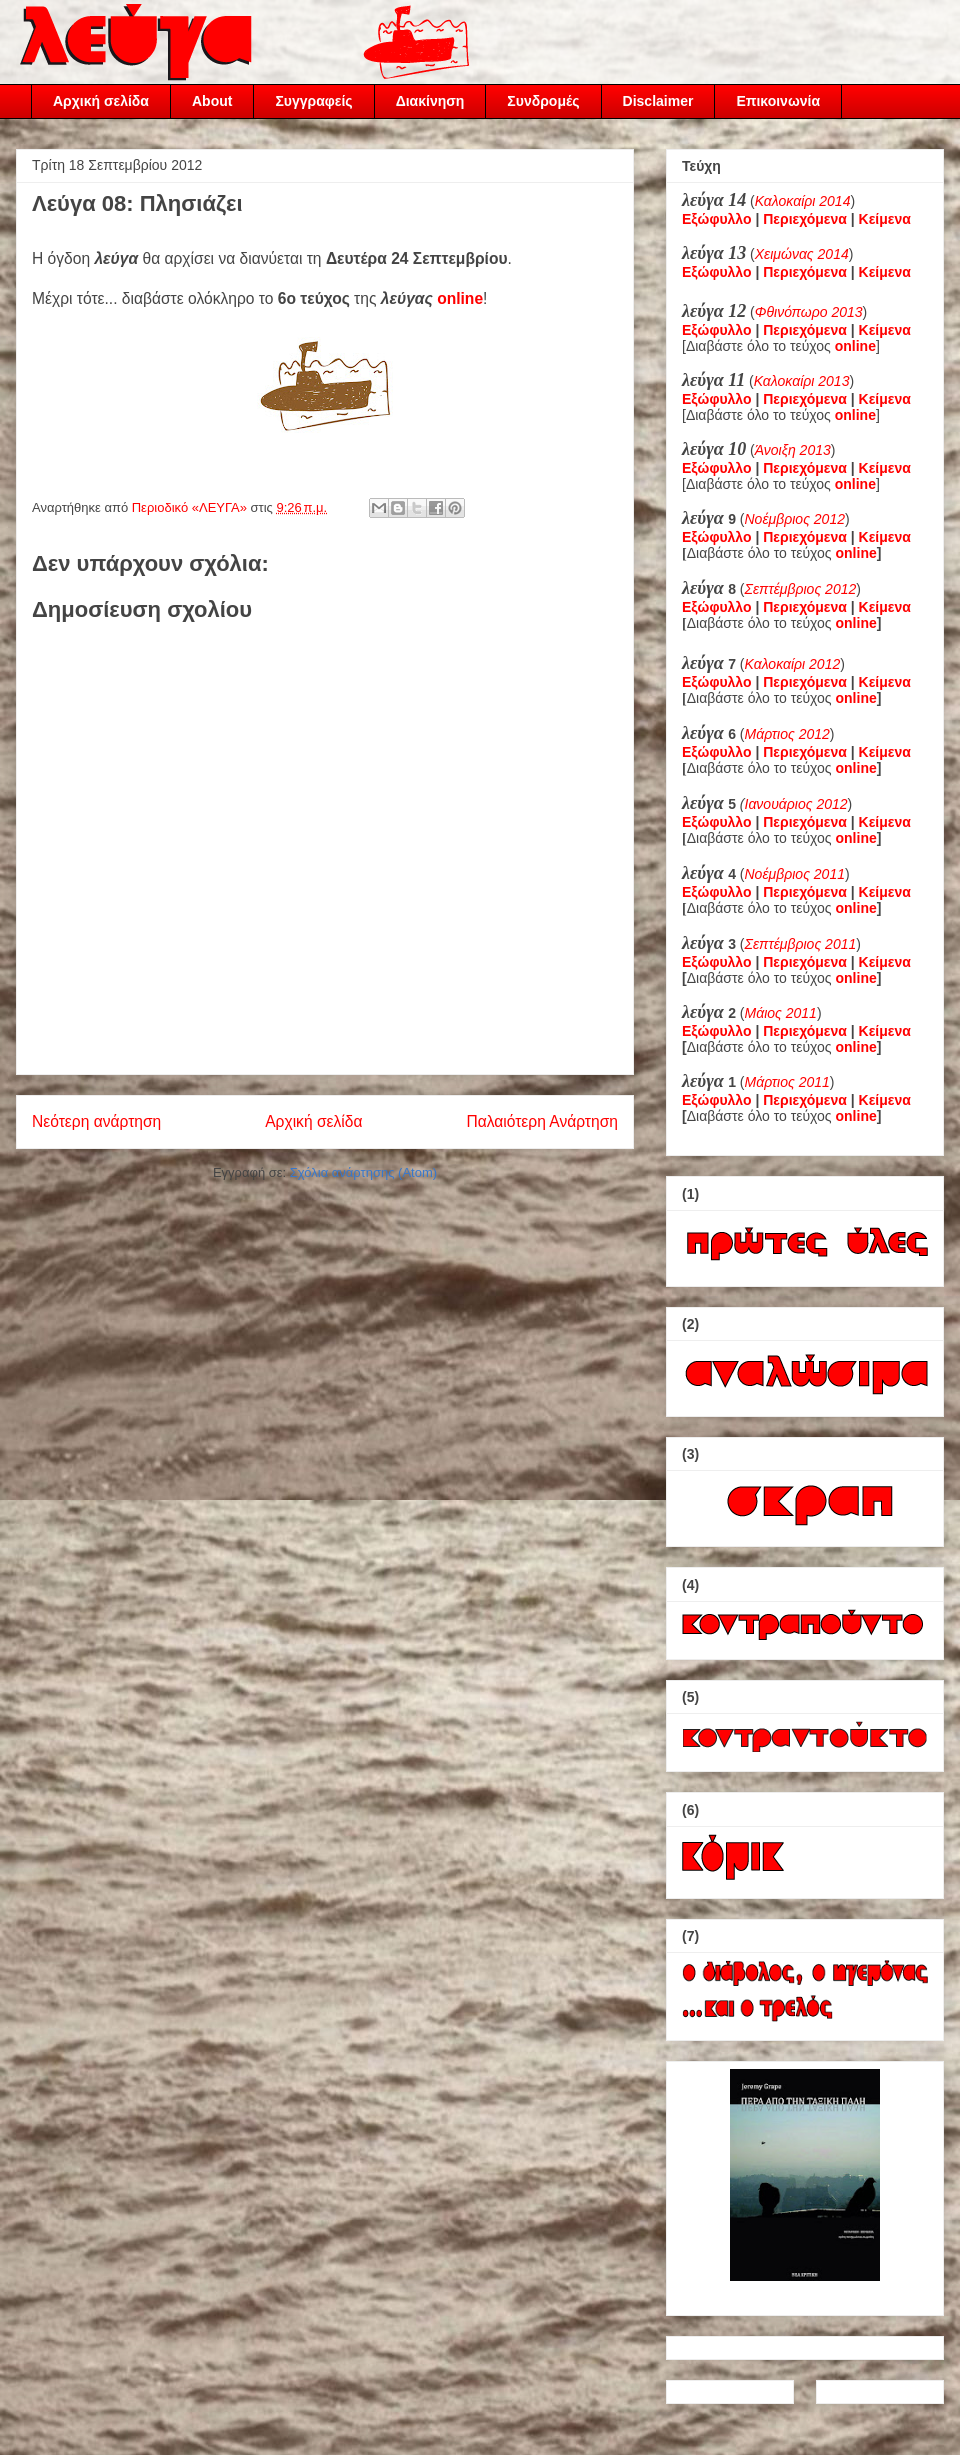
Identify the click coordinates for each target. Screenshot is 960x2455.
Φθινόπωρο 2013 (809, 312)
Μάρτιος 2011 (787, 1082)
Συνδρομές (543, 101)
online (460, 298)
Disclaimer (658, 101)
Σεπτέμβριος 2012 (801, 589)
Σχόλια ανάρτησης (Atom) (363, 1172)
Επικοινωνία (778, 101)
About (212, 101)
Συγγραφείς (313, 101)
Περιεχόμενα (805, 219)
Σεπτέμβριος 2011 (801, 944)
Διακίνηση (430, 101)
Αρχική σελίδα (101, 101)
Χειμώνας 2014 (802, 254)
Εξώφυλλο (717, 219)
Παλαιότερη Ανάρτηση (542, 1121)
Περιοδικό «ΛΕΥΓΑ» (191, 507)
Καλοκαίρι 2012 (793, 664)
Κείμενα (885, 219)
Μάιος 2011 (781, 1013)
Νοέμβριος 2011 (795, 874)
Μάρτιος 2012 (787, 734)
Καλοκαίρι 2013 (802, 381)
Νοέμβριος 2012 (795, 519)
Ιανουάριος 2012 (796, 804)
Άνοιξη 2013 (793, 450)
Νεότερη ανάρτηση (96, 1121)
